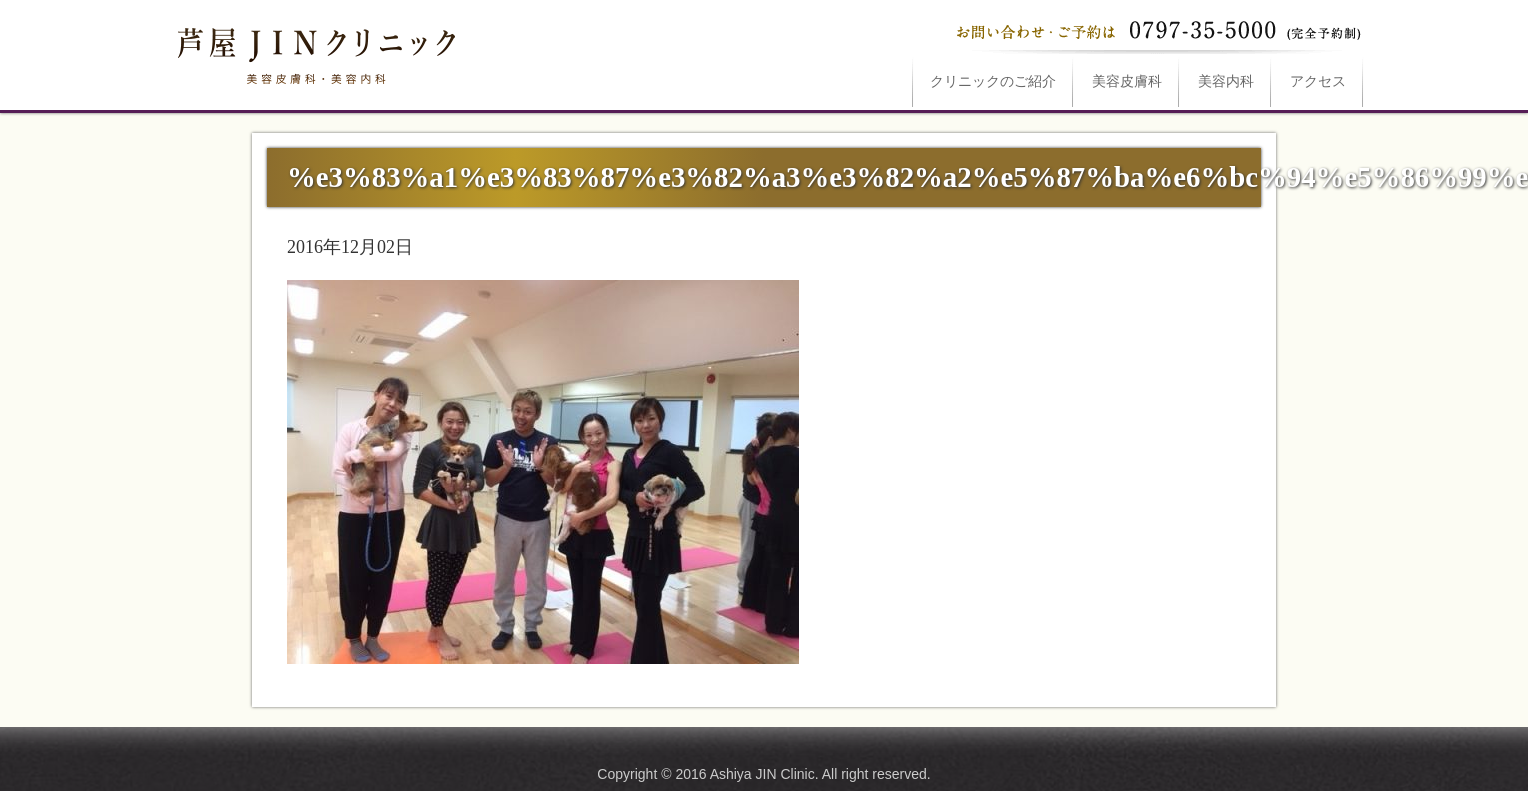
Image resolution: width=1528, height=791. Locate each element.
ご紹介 (993, 81)
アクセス (1318, 81)
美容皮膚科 (1127, 81)
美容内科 (1226, 81)
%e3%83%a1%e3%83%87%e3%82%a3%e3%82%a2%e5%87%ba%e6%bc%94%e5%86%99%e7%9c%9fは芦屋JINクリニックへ (314, 52)
